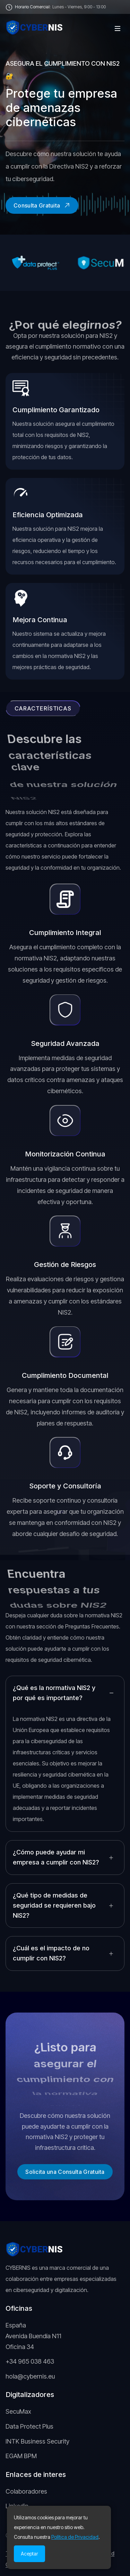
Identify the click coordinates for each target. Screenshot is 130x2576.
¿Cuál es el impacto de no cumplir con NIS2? (51, 1953)
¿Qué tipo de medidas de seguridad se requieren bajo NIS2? (54, 1905)
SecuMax (18, 2411)
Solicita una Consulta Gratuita (65, 2171)
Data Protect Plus (29, 2426)
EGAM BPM (21, 2456)
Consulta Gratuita (42, 205)
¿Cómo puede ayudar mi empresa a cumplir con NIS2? (56, 1857)
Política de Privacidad (74, 2537)
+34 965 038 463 (30, 2361)
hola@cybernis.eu (30, 2376)
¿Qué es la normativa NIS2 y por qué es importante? (54, 1692)
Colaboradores (26, 2491)
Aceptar (29, 2554)
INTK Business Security (37, 2441)
